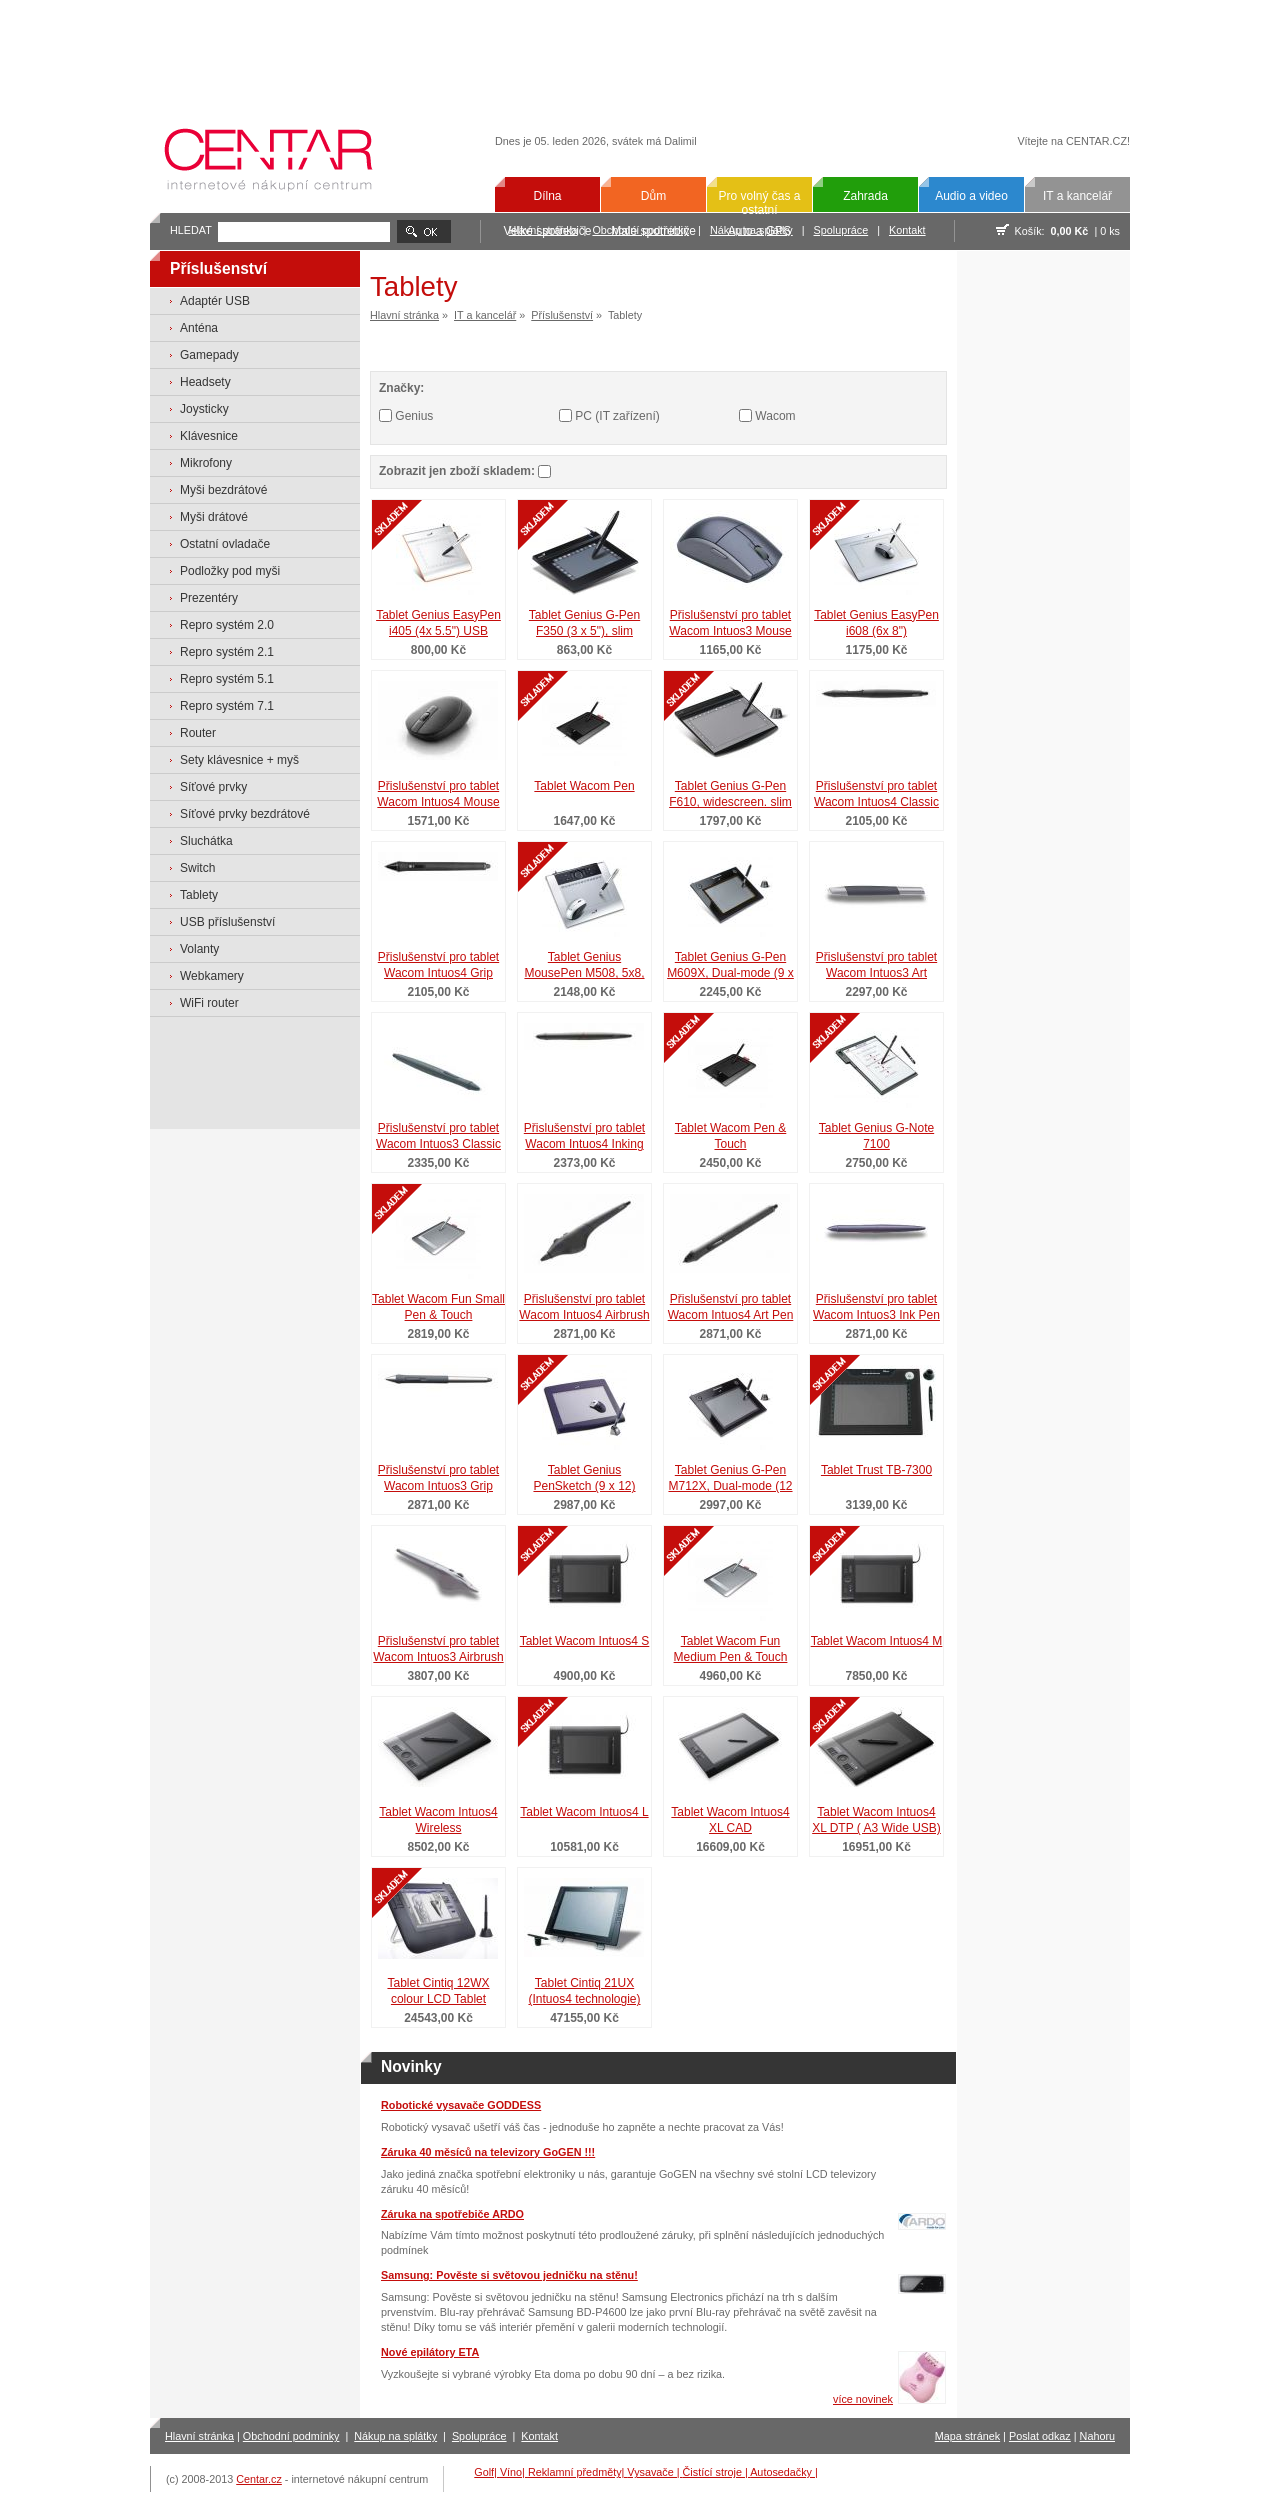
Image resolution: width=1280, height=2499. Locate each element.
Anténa (199, 328)
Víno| (514, 2472)
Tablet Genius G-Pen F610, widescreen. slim (730, 794)
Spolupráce (841, 230)
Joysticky (204, 409)
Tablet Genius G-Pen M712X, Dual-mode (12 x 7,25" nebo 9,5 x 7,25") (730, 1480)
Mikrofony (206, 463)
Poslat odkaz (1040, 2436)
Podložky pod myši (230, 571)
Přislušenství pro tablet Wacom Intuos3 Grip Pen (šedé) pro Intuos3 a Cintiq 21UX (438, 1480)
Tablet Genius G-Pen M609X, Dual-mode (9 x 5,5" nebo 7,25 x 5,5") (730, 967)
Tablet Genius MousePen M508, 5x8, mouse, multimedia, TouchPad (584, 967)
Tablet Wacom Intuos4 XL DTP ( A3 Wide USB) (876, 1820)
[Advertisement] (640, 52)
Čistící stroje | (717, 2472)
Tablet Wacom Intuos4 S (585, 1641)
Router (198, 733)
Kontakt (907, 230)
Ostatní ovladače (225, 544)
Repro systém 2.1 (227, 652)
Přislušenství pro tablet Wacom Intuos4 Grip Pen (438, 967)
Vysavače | (654, 2472)
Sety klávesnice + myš (239, 760)
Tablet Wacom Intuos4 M (877, 1641)
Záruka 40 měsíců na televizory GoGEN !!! (488, 2152)
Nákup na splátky (395, 2436)
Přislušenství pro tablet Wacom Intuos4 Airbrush (584, 1307)
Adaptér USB (215, 301)
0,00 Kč (1070, 231)
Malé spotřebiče (653, 231)
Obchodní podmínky (291, 2436)
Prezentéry (209, 598)
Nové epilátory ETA (430, 2352)
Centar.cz (259, 2479)
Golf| (487, 2472)
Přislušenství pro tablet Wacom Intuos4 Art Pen (731, 1307)
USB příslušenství (227, 922)
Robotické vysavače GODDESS (461, 2105)
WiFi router (209, 1003)
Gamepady (209, 355)
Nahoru (1097, 2436)
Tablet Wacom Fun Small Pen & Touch (438, 1307)
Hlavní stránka (404, 315)
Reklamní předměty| (577, 2472)
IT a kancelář (1077, 196)
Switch (197, 868)
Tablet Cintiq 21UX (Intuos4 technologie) (584, 1991)
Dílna (547, 196)
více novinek (863, 2399)
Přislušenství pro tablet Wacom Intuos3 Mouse (730, 623)
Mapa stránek (967, 2436)
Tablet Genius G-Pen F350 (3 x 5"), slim (584, 623)
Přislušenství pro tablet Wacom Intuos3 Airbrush (438, 1649)
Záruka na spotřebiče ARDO (452, 2214)
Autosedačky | (784, 2472)
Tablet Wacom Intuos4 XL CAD (730, 1820)
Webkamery (212, 976)
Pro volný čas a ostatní (759, 203)
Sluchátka (206, 841)
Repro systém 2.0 (227, 625)
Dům (653, 196)
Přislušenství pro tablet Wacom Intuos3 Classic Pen (438, 1138)
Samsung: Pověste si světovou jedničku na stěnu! (509, 2275)
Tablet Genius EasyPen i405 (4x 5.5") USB (438, 623)
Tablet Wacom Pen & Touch (731, 1136)
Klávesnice (209, 436)
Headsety (205, 382)
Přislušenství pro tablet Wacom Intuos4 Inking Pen (584, 1138)
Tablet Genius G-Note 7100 (876, 1136)
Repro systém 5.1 (227, 679)
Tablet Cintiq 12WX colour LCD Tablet (438, 1991)
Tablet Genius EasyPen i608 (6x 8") (876, 623)
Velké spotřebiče (547, 231)
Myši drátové (214, 517)
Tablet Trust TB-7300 (876, 1470)
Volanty (199, 949)
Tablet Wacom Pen (584, 786)
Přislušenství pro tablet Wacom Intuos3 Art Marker (876, 967)
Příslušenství (562, 315)
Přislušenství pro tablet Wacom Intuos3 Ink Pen (876, 1307)
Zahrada (865, 196)
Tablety (199, 895)
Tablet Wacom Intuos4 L (584, 1812)
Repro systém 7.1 (227, 706)
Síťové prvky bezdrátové (245, 814)
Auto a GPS (759, 231)
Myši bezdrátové (223, 490)
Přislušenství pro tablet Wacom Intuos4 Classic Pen (876, 796)
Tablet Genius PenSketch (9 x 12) (584, 1478)
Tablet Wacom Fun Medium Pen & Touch (731, 1649)
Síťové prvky (213, 787)
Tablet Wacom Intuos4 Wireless (438, 1820)
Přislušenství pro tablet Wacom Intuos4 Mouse (438, 794)
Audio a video (971, 196)
